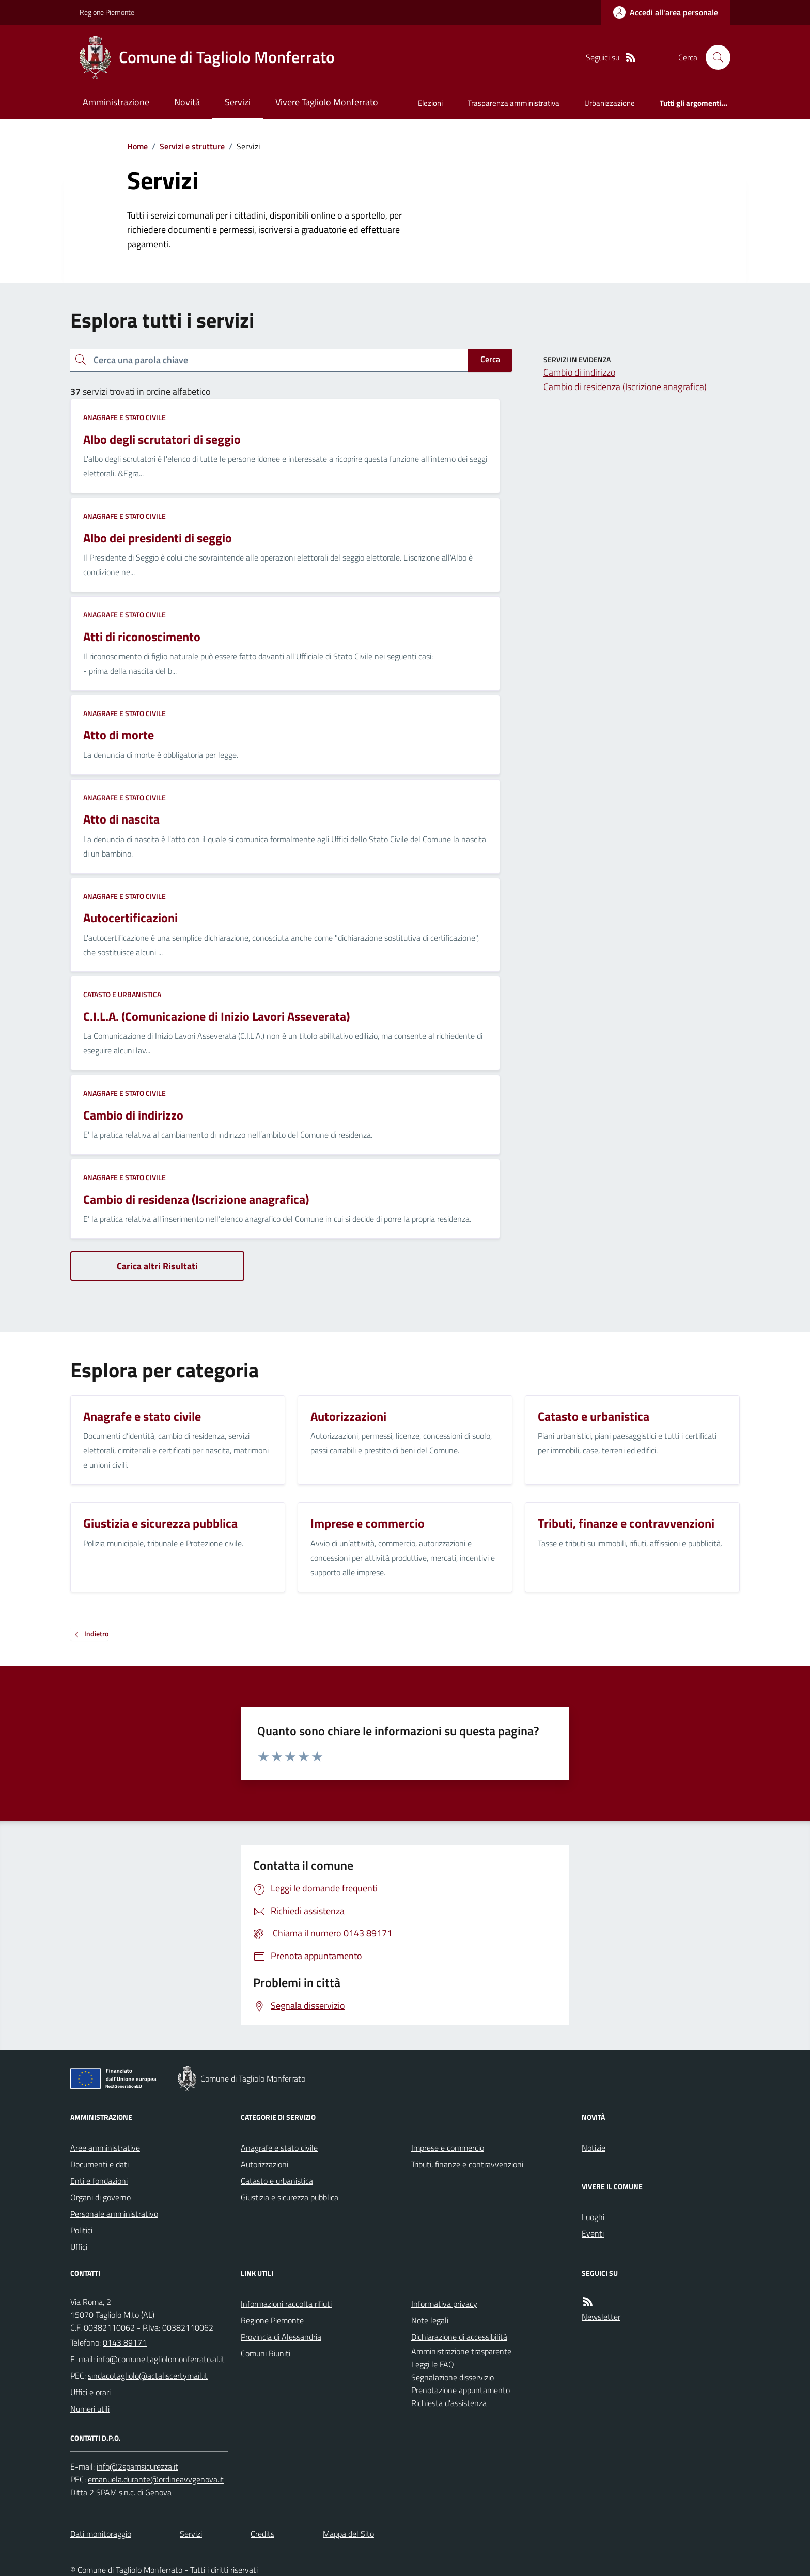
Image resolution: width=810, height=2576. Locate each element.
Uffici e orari (90, 2392)
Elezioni (430, 103)
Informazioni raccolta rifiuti (286, 2304)
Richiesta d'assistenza (449, 2403)
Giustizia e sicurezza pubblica (289, 2197)
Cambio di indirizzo (579, 372)
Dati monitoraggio (100, 2533)
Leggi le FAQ (432, 2364)
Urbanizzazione (609, 103)
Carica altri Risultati (157, 1266)
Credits (262, 2533)
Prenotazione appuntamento (460, 2390)
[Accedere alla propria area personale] (665, 12)
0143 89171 (125, 2342)
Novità (187, 102)
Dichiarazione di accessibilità (459, 2337)
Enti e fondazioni (99, 2181)
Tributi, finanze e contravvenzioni (467, 2164)
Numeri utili (90, 2408)
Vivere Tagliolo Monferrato (326, 102)
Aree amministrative (105, 2148)
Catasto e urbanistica (122, 994)
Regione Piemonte (107, 12)
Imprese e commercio (447, 2148)
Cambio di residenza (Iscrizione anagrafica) (625, 387)
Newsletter (601, 2316)
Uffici (78, 2247)
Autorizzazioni (264, 2164)
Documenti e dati (99, 2164)
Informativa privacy (444, 2304)
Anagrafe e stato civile (124, 417)
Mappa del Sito (348, 2533)
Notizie (593, 2148)
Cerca (490, 359)
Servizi (238, 102)
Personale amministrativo (114, 2214)
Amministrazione (116, 102)
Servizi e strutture (192, 146)
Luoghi (593, 2217)
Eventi (593, 2233)
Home (137, 146)
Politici (81, 2230)
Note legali (429, 2320)
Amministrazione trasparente (461, 2351)
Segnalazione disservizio (452, 2377)
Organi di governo (100, 2197)
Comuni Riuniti (265, 2353)
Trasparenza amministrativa (513, 103)
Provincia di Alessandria (281, 2337)
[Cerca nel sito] (713, 57)
